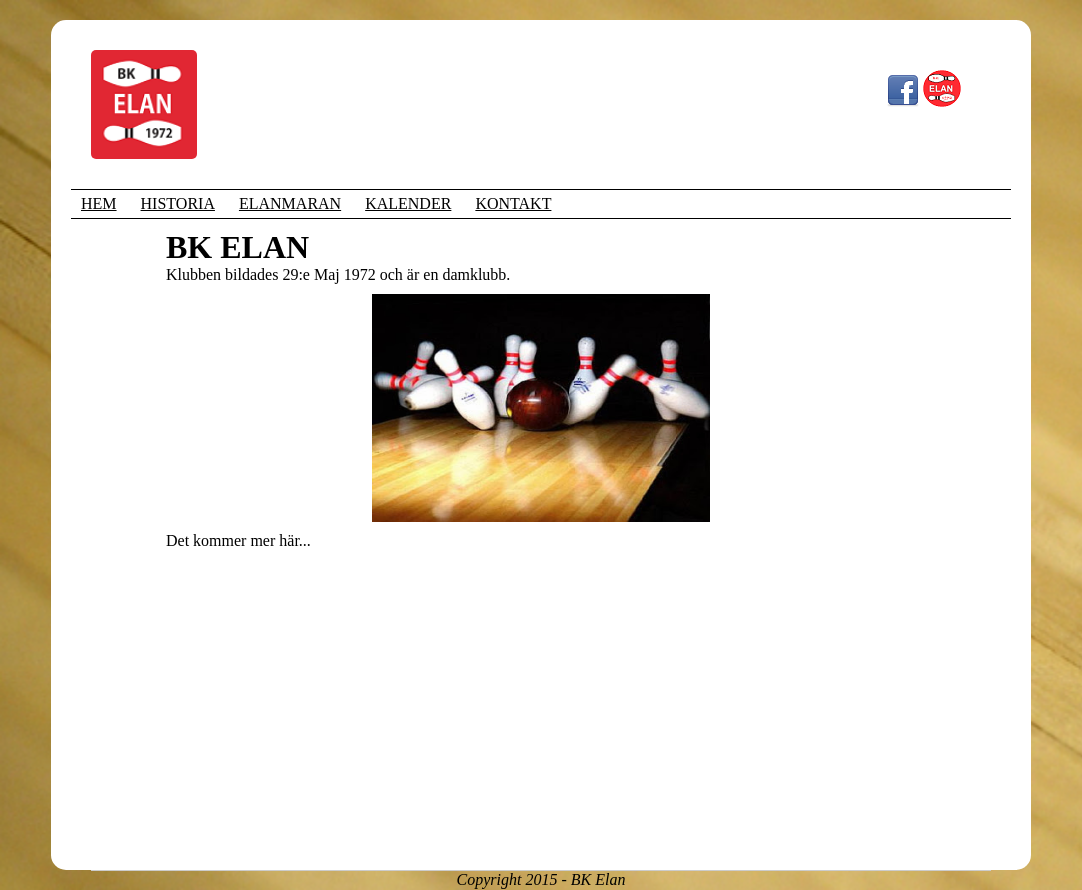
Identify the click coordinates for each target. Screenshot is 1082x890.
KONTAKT (513, 203)
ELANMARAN (290, 203)
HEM (99, 203)
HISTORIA (178, 203)
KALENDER (408, 203)
